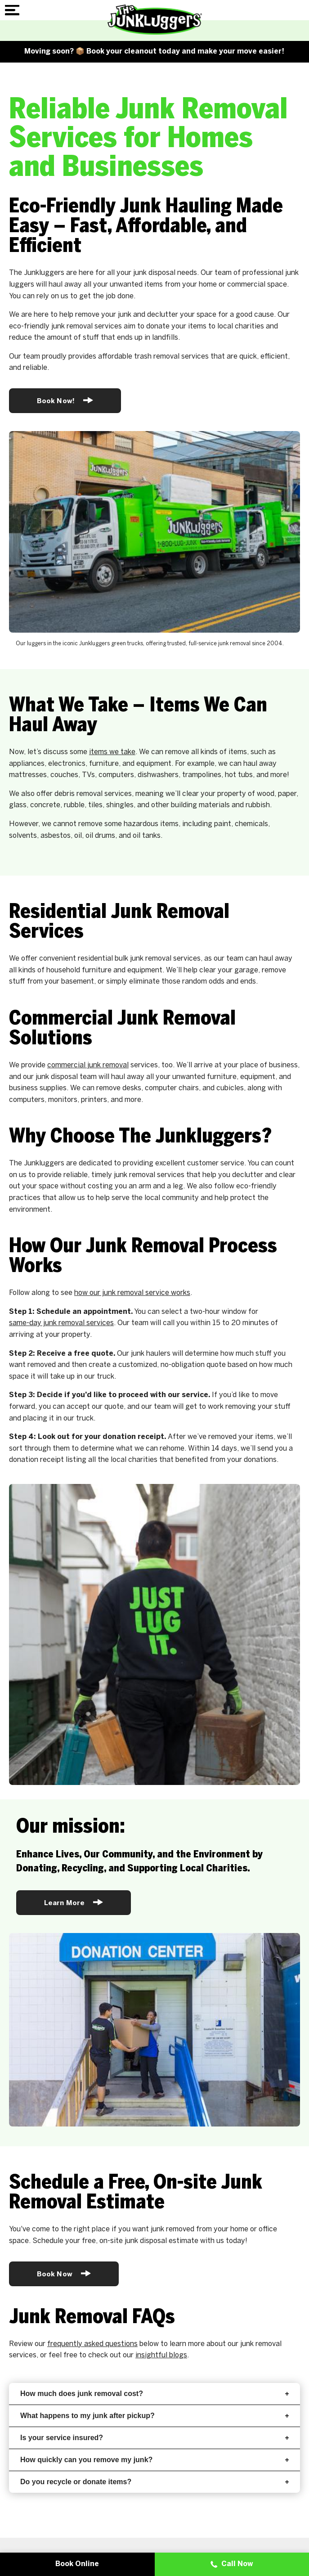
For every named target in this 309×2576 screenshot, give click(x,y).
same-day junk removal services (61, 1323)
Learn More (73, 1902)
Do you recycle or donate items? (154, 2482)
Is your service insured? (154, 2437)
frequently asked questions (92, 2344)
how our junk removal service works (132, 1293)
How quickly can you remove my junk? (154, 2460)
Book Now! (65, 400)
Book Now (64, 2273)
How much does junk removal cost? (154, 2393)
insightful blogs (161, 2355)
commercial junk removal (88, 1065)
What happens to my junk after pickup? (154, 2415)
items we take (112, 752)
